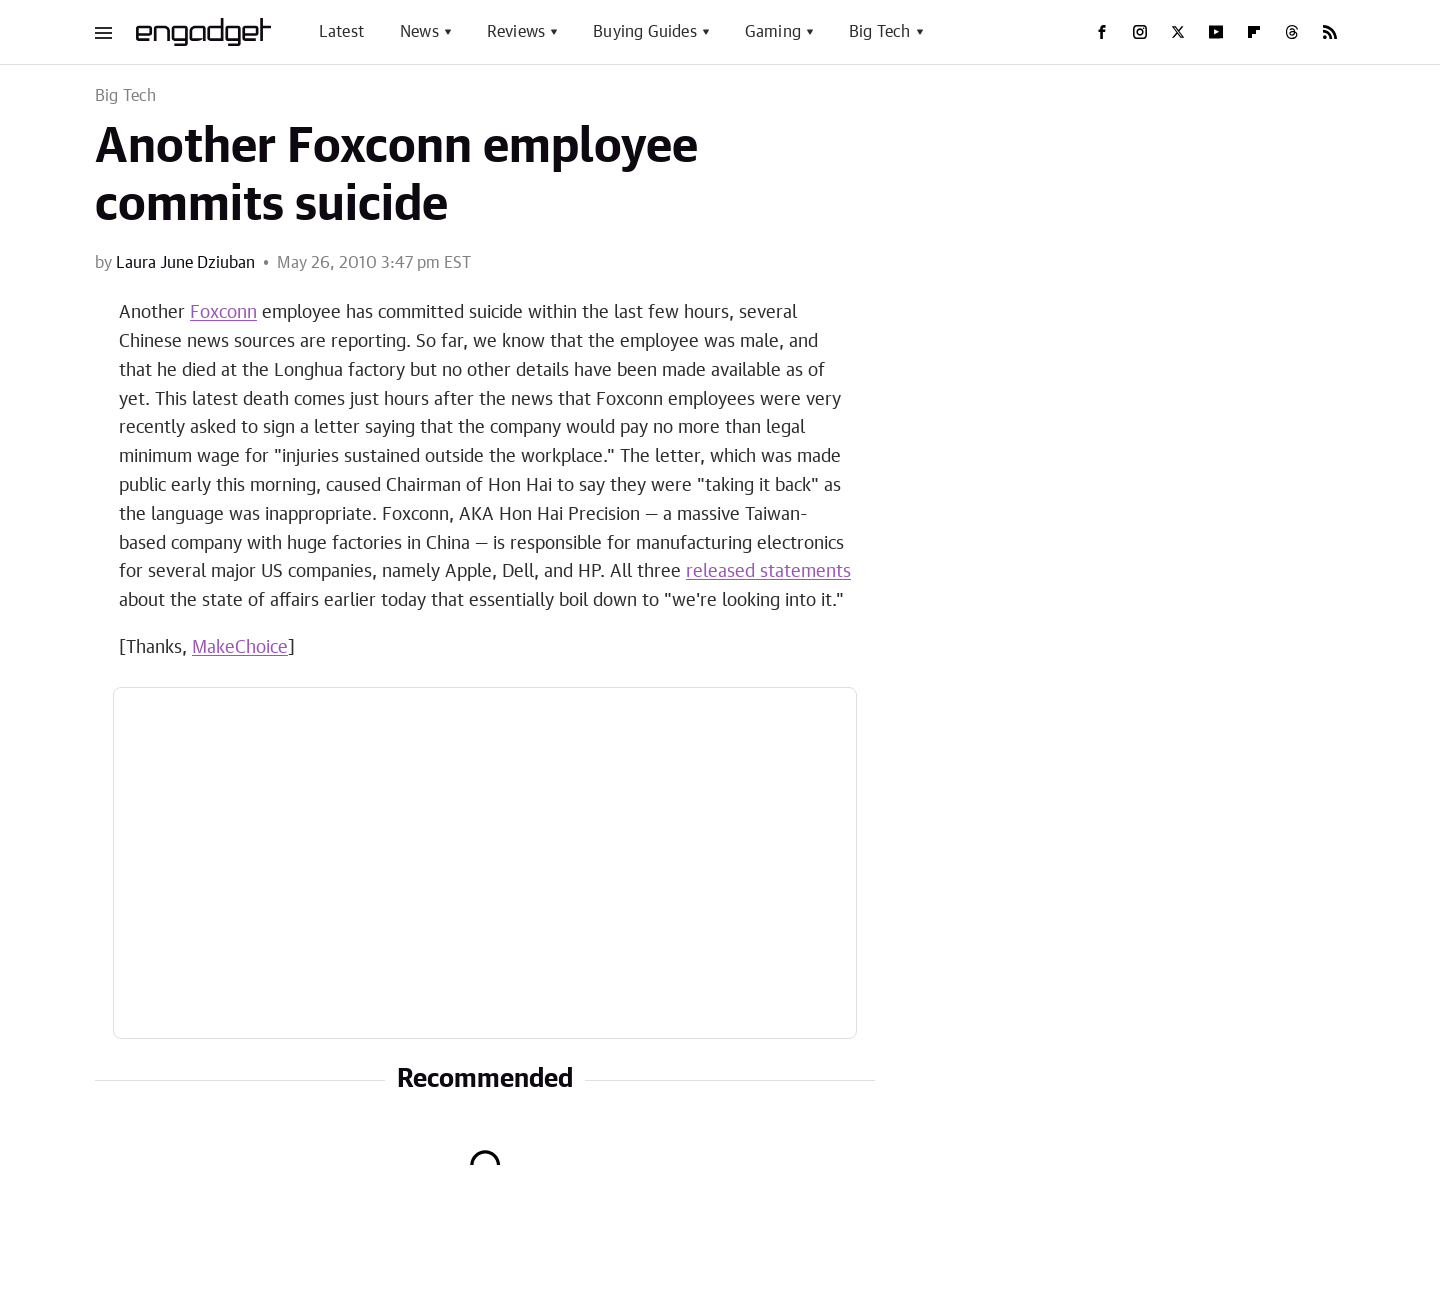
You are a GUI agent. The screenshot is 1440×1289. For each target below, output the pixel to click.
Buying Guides (645, 32)
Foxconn (223, 313)
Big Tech (880, 32)
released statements (768, 572)
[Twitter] (1178, 32)
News (419, 32)
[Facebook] (1102, 32)
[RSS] (1330, 32)
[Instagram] (1140, 32)
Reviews (516, 32)
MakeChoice (240, 648)
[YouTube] (1216, 32)
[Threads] (1292, 32)
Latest (341, 32)
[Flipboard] (1254, 32)
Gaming (773, 32)
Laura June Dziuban (185, 263)
